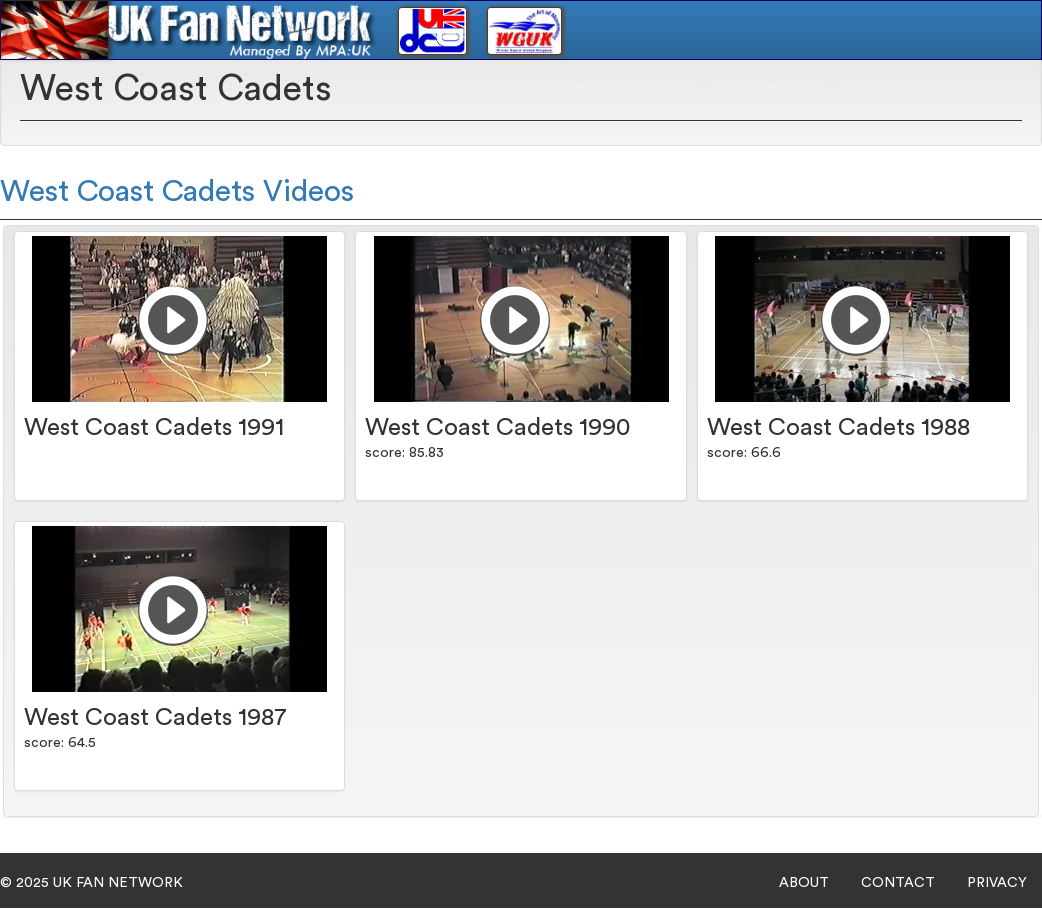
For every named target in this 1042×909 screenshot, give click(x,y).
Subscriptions (974, 86)
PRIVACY (997, 883)
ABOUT (804, 883)
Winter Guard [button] (786, 86)
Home (566, 86)
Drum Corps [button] (661, 86)
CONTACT (898, 883)
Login (883, 86)
